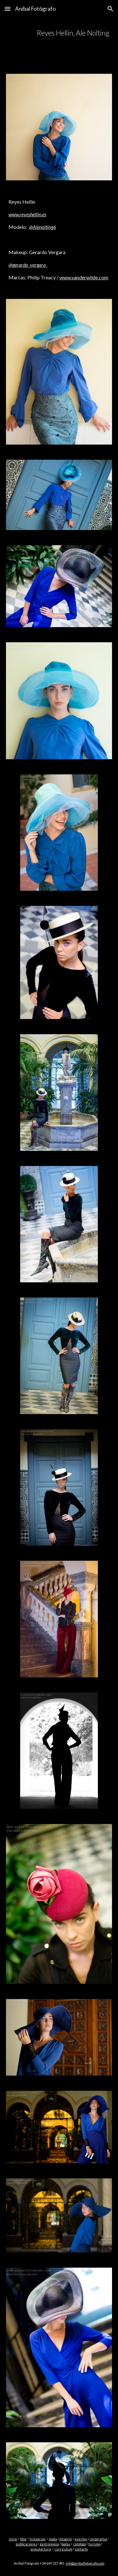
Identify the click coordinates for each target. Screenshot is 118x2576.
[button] (7, 8)
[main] (59, 33)
